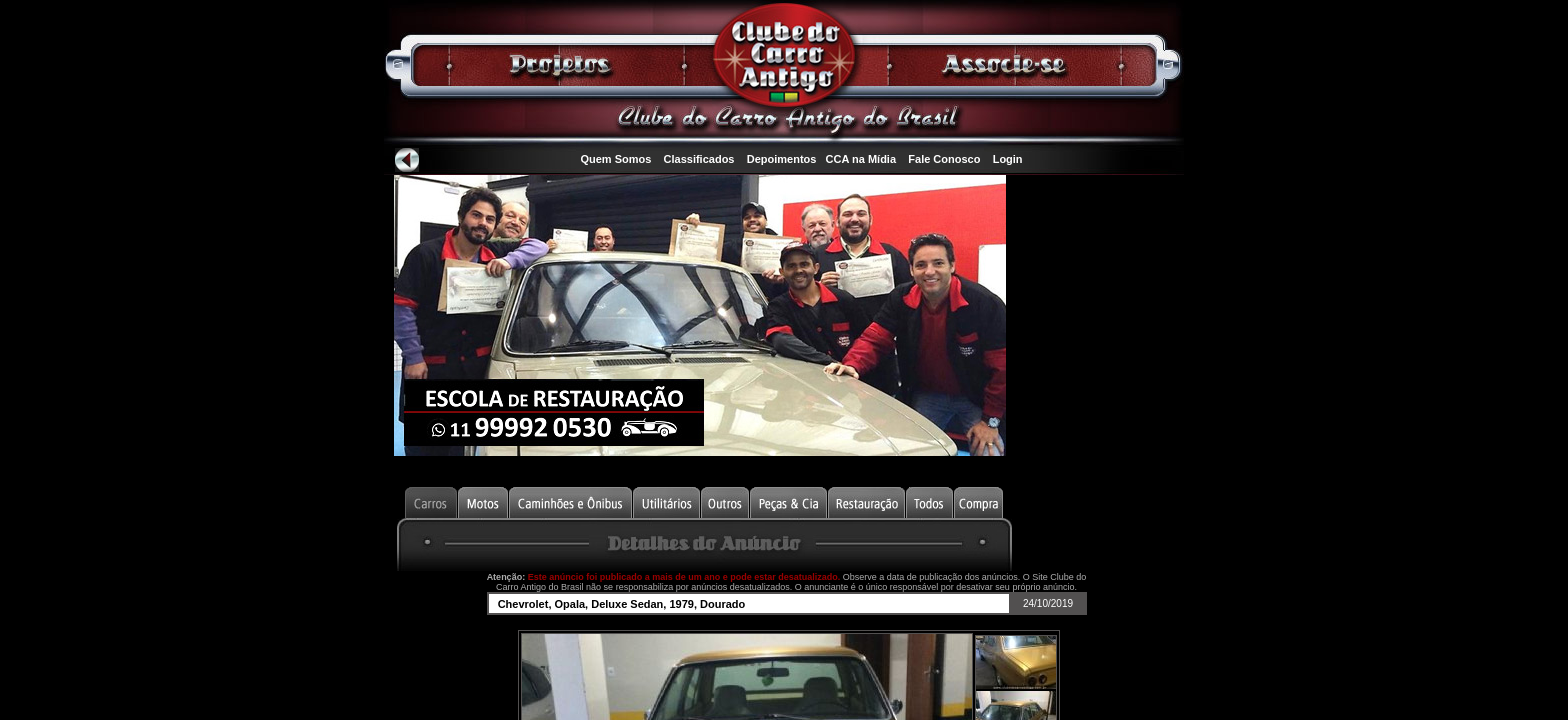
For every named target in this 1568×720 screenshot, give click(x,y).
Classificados (699, 159)
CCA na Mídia (861, 159)
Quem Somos (615, 159)
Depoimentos (782, 159)
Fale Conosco (944, 159)
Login (1008, 159)
